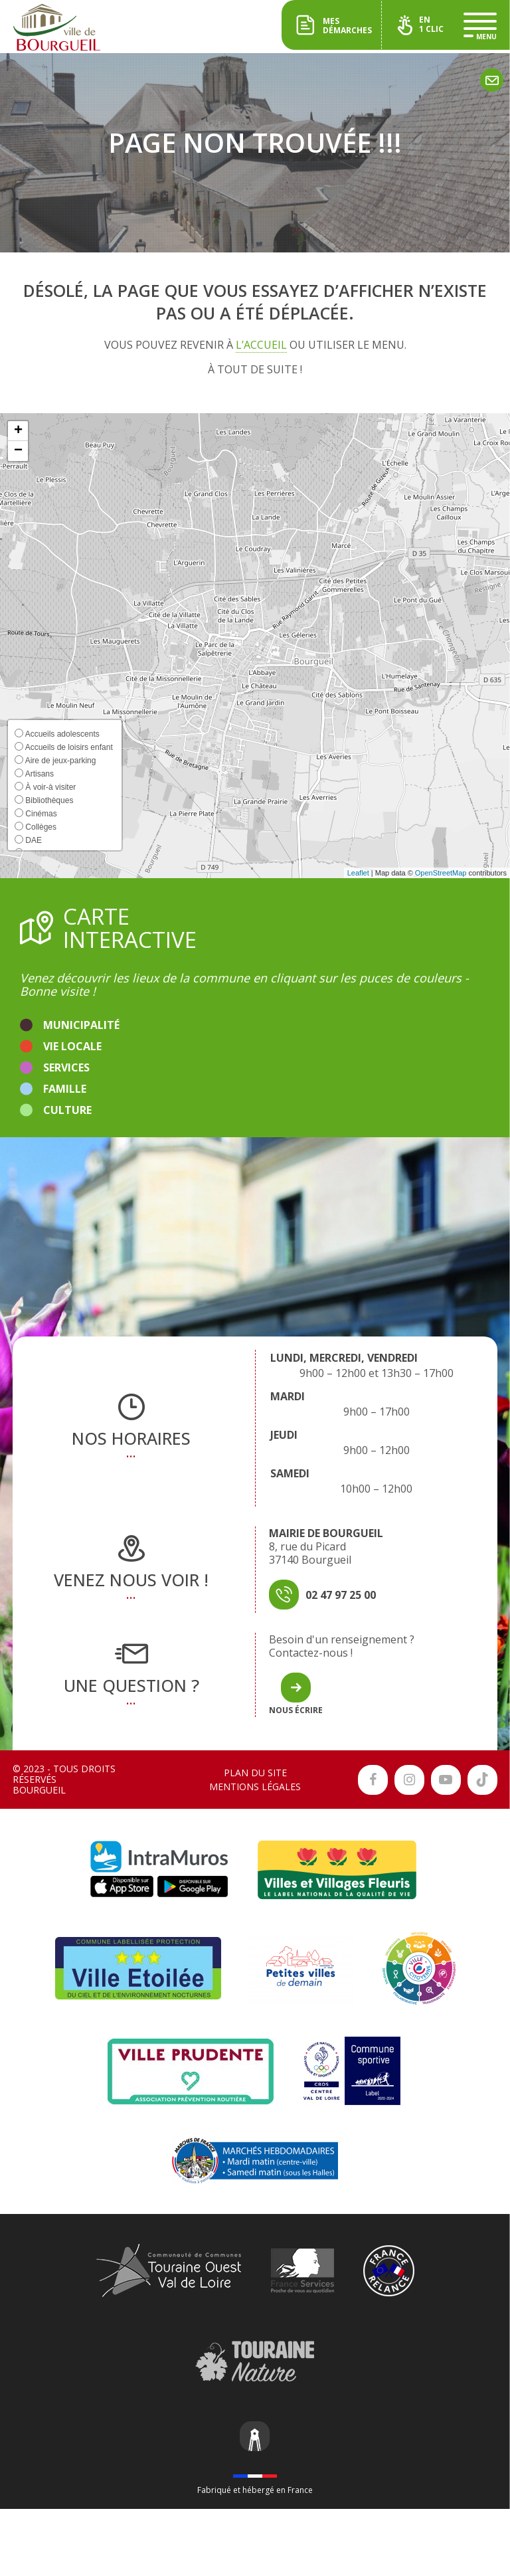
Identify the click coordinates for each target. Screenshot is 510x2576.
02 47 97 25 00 (340, 1595)
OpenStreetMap (441, 873)
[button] (18, 431)
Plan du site (255, 1772)
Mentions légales (255, 1786)
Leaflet (358, 873)
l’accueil (261, 344)
